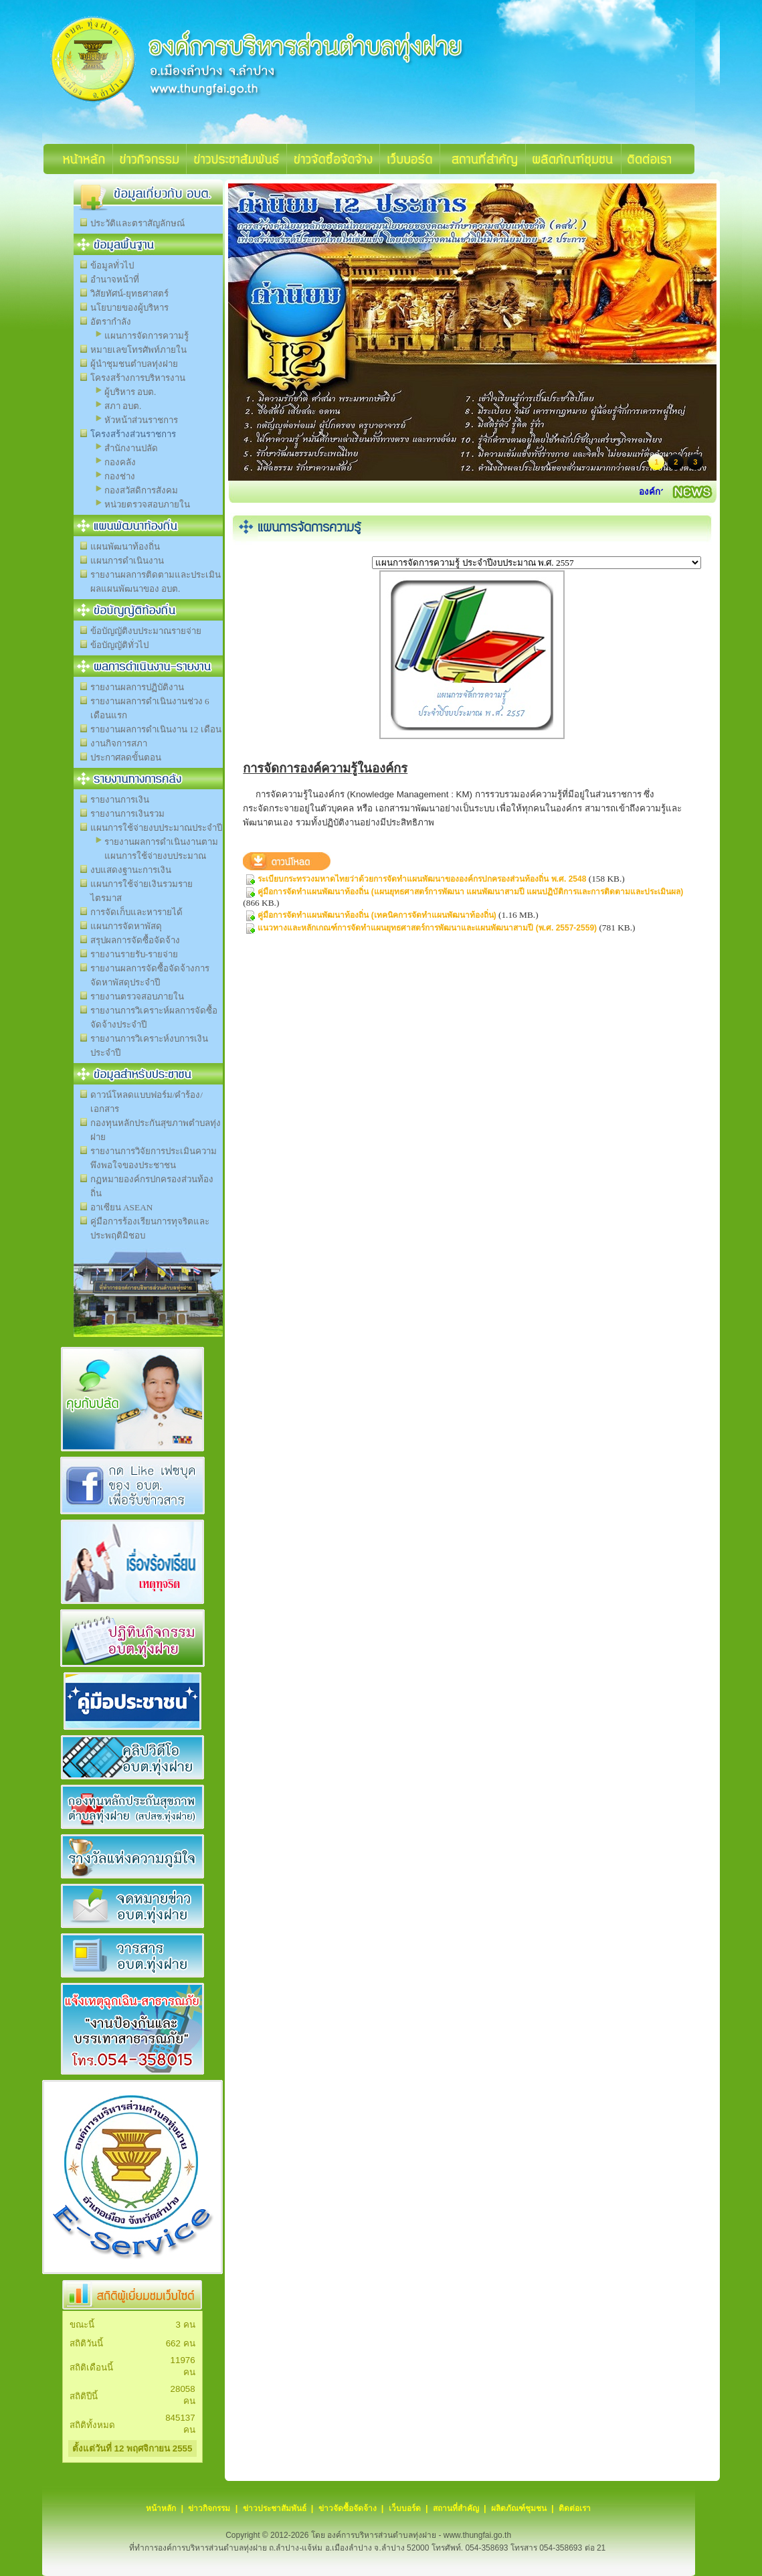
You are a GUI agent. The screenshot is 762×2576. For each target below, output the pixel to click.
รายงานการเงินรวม (127, 814)
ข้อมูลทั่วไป (112, 265)
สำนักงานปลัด (131, 448)
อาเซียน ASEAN (121, 1207)
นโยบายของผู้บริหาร (129, 308)
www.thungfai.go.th (477, 2535)
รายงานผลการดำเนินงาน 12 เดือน (155, 729)
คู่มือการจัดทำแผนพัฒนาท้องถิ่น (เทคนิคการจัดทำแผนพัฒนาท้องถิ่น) (377, 915)
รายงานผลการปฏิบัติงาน (137, 687)
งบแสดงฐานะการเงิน (130, 870)
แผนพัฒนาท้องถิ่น (125, 547)
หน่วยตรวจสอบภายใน (147, 504)
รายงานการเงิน (119, 800)
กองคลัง (120, 462)
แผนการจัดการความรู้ (146, 336)
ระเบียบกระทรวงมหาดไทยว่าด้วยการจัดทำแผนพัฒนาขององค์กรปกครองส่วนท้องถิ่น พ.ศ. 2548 (422, 879)
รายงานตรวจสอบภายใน (137, 996)
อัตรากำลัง (110, 322)
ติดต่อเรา (575, 2508)
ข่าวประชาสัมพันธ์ (274, 2508)
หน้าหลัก (161, 2508)
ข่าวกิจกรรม (209, 2508)
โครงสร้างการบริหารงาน (137, 378)
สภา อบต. (123, 406)
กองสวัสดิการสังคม (141, 490)
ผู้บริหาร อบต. (130, 392)
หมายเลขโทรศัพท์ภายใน (138, 350)
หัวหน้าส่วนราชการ (141, 420)
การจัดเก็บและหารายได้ (136, 912)
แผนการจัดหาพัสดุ (126, 926)
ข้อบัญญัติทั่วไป (119, 645)
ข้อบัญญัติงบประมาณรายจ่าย (145, 631)
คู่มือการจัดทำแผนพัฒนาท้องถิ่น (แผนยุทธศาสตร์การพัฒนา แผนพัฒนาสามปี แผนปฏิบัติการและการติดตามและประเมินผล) (470, 891)
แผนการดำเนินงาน (127, 561)
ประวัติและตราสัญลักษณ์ (137, 223)
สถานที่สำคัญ (456, 2508)
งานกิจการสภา (118, 743)
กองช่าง (119, 476)
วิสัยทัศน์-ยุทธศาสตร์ (129, 294)
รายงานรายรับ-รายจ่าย (134, 954)
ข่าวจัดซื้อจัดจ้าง (347, 2508)
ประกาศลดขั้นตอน (125, 757)
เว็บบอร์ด (405, 2508)
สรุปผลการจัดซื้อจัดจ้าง (135, 940)
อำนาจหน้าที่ (114, 279)
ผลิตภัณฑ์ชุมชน (519, 2508)
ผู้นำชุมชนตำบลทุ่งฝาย (134, 364)
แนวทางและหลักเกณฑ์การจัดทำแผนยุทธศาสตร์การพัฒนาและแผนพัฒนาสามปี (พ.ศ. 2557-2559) (427, 928)
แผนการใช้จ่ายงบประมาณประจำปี (156, 828)
